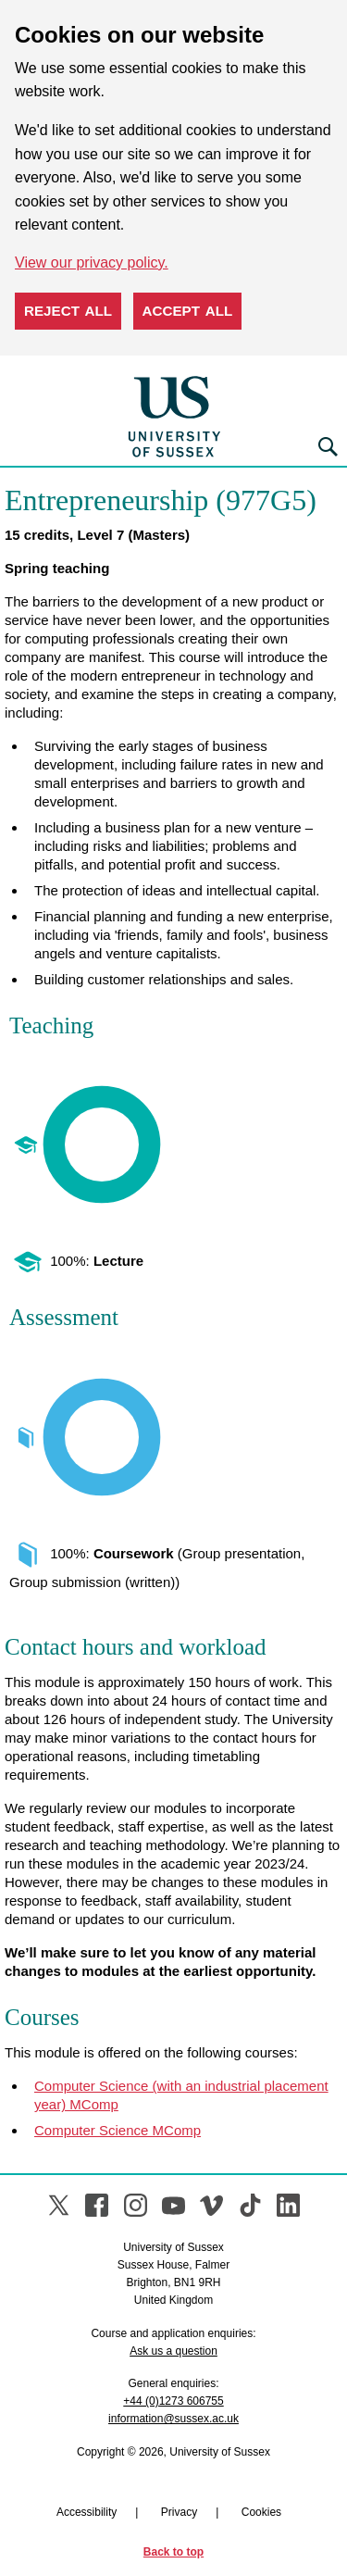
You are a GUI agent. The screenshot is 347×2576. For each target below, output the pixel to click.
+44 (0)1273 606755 (173, 2401)
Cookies (261, 2512)
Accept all (188, 311)
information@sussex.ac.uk (173, 2418)
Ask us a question (173, 2351)
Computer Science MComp (117, 2130)
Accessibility (86, 2512)
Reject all (68, 311)
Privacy (179, 2512)
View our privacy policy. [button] (91, 262)
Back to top (173, 2551)
